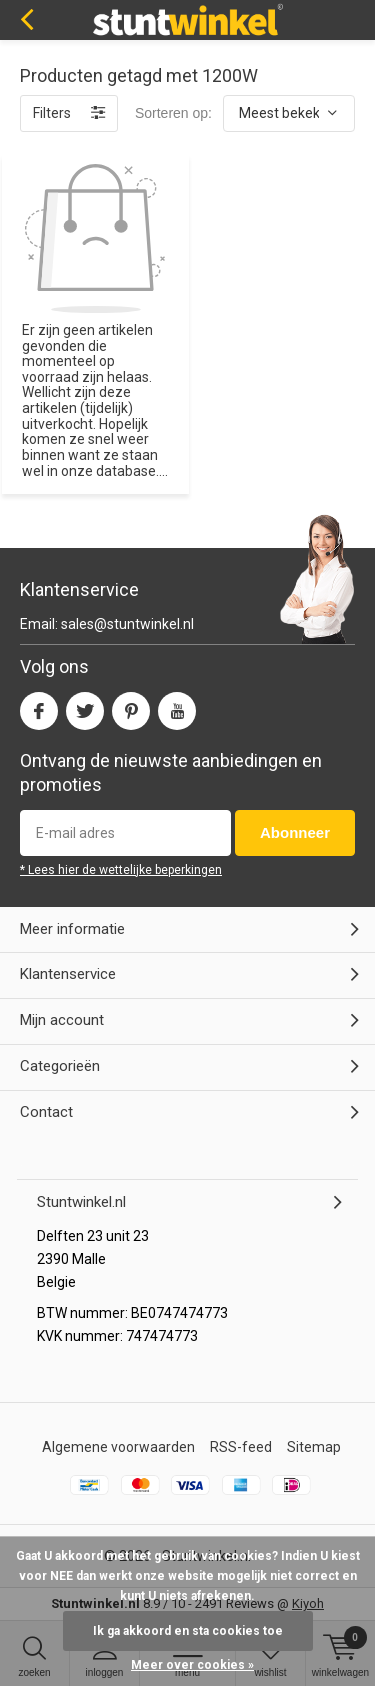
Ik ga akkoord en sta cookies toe (188, 1631)
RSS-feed (241, 1447)
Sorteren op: (173, 113)
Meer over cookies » (192, 1665)
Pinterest (131, 706)
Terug (26, 20)
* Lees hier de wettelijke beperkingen (121, 870)
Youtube (177, 706)
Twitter (85, 706)
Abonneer (295, 832)
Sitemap (314, 1447)
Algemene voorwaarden (118, 1447)
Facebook (39, 706)
